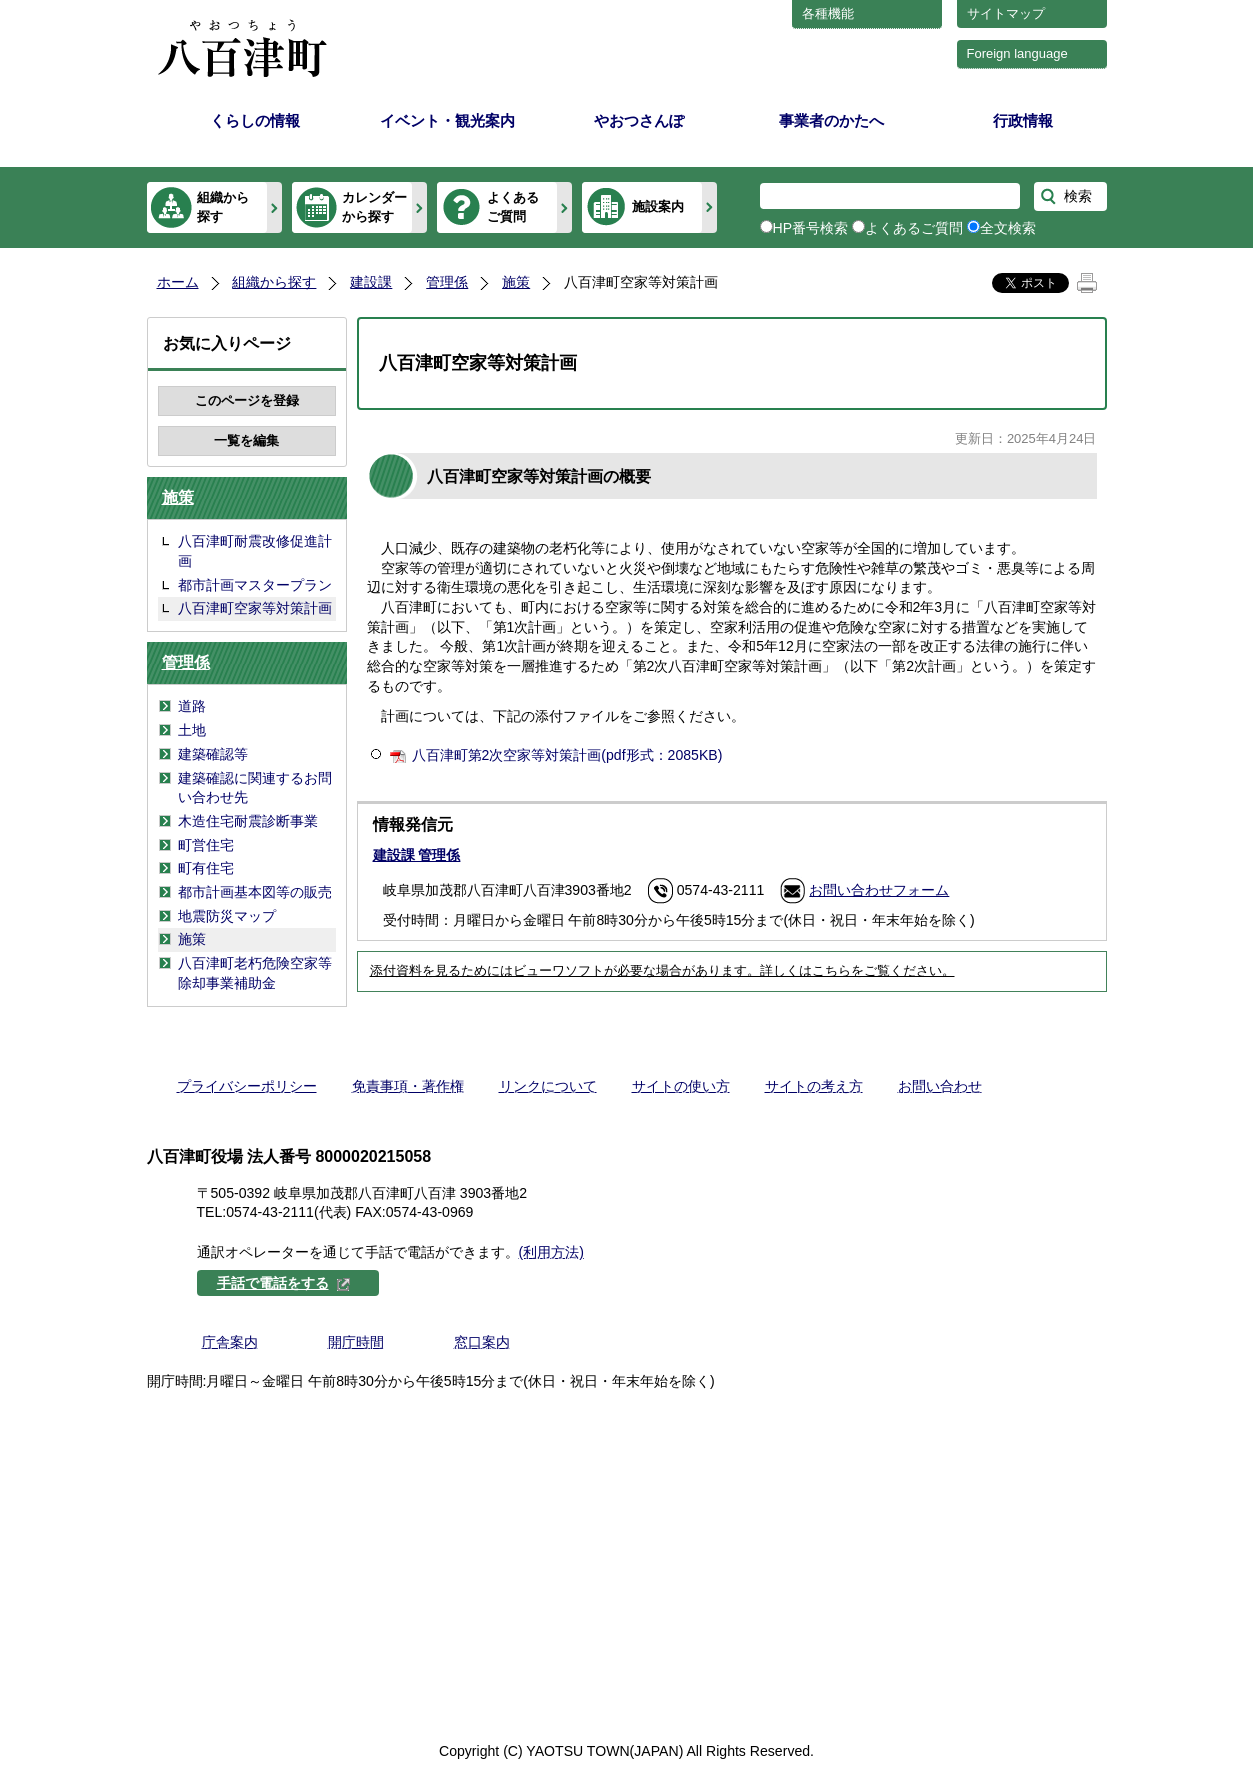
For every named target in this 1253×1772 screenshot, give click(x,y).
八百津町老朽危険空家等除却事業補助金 (255, 973)
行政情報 (1023, 120)
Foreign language (1017, 53)
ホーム (178, 282)
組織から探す (223, 206)
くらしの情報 (255, 120)
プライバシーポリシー (247, 1086)
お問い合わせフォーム (879, 890)
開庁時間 (356, 1342)
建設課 (371, 282)
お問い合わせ (940, 1086)
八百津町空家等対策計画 (255, 608)
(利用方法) (551, 1252)
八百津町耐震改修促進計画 (255, 551)
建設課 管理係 (417, 855)
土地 (192, 730)
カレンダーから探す (374, 206)
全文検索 (1008, 228)
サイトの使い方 (681, 1086)
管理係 (447, 282)
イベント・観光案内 (447, 120)
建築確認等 (213, 754)
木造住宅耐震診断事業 (248, 821)
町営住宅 (206, 845)
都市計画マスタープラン (255, 585)
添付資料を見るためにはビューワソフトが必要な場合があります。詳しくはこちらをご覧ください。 (662, 971)
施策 (516, 282)
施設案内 (658, 206)
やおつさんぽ (639, 120)
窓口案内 (482, 1342)
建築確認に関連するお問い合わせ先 (255, 788)
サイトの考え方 (814, 1086)
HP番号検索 (811, 228)
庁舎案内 (230, 1342)
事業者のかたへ (831, 120)
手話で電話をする (284, 1283)
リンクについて (548, 1086)
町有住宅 (206, 868)
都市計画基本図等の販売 (255, 892)
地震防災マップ (227, 916)
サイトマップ (1006, 13)
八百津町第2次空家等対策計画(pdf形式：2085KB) (567, 755)
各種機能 (828, 13)
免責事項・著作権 (408, 1086)
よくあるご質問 (513, 206)
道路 (192, 706)
